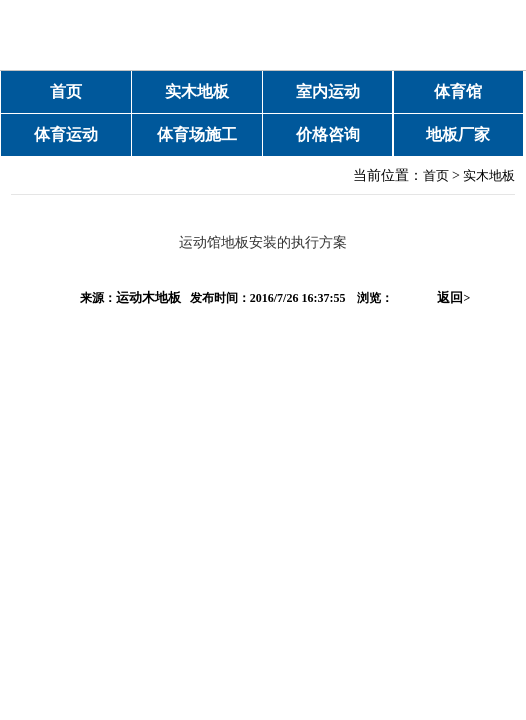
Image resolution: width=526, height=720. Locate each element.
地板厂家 (458, 134)
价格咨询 (328, 134)
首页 (66, 91)
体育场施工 (197, 134)
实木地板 (197, 91)
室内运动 (328, 91)
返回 (453, 297)
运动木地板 (148, 297)
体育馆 (458, 91)
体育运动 (66, 134)
